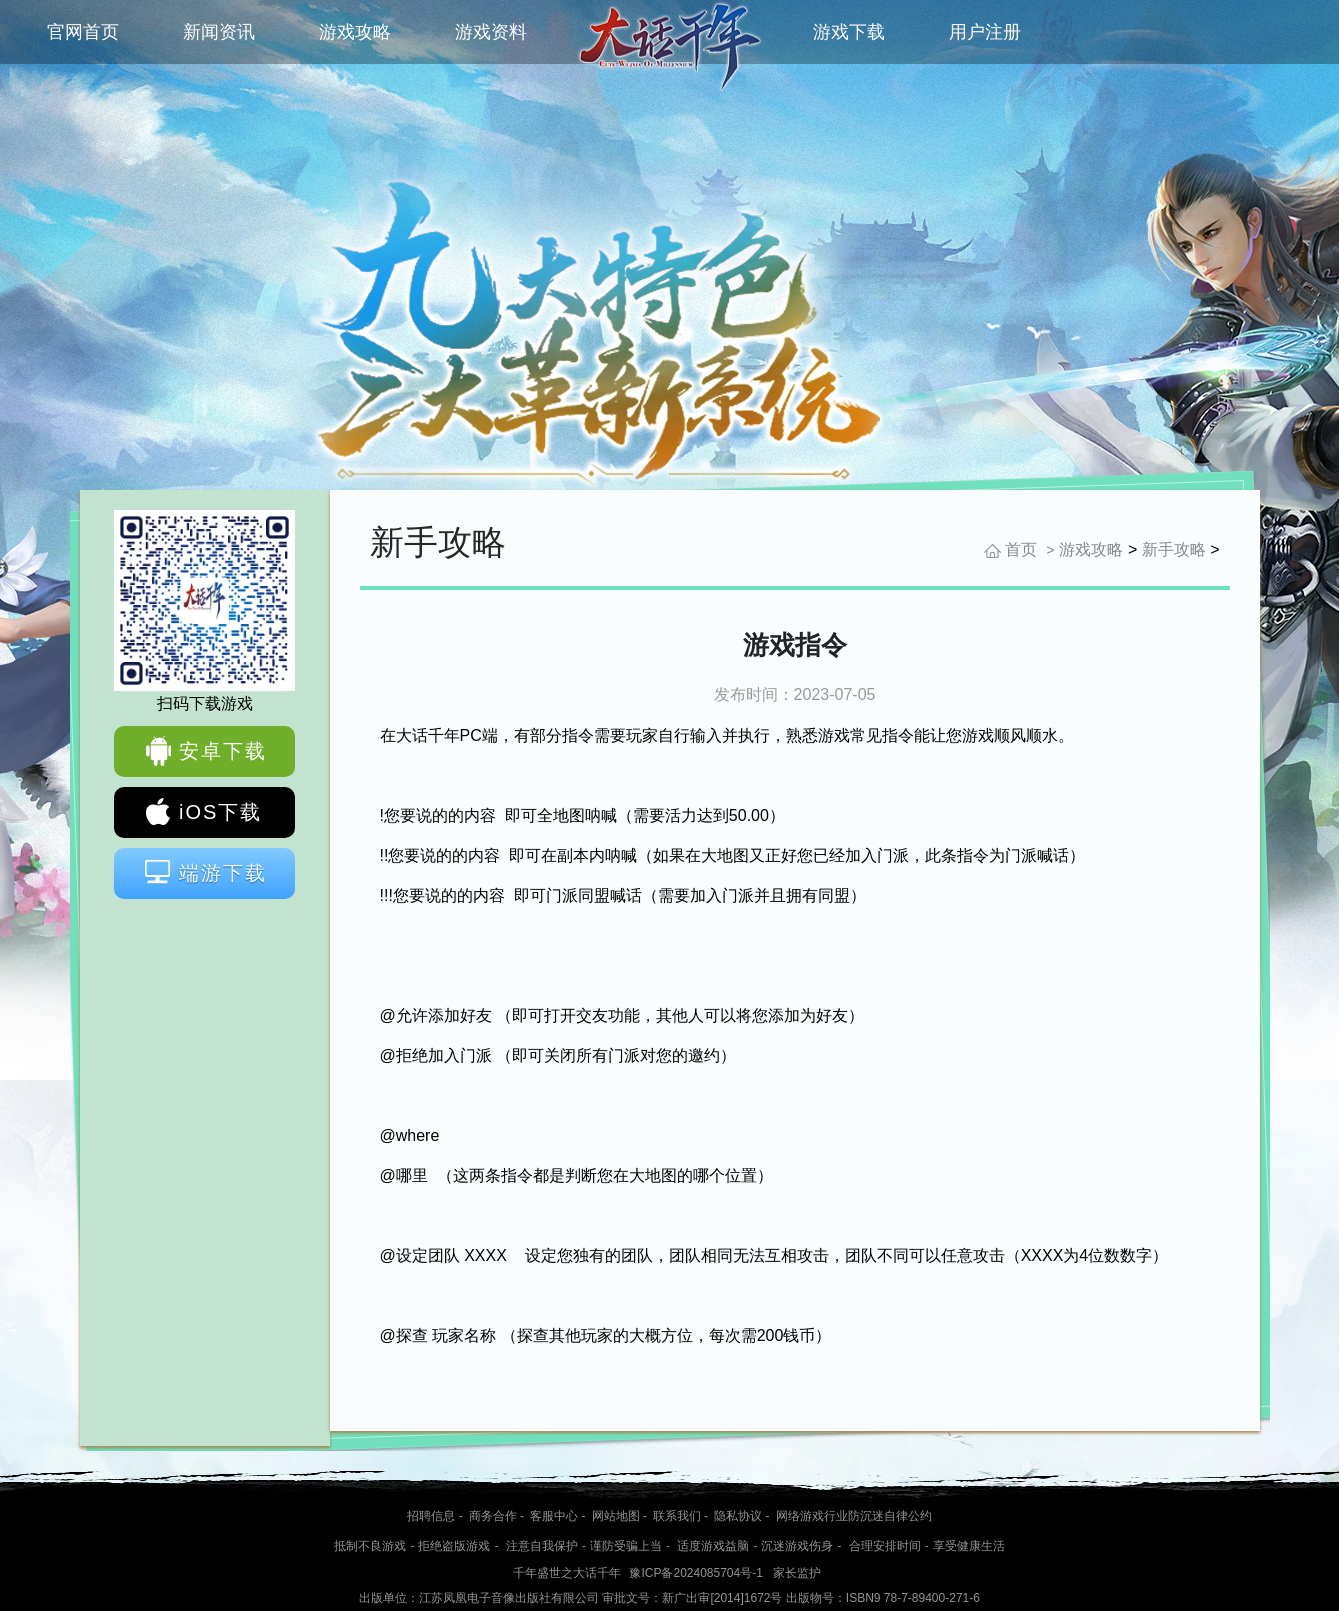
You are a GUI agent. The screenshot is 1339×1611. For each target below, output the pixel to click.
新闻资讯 (219, 32)
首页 (1021, 549)
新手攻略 (1174, 549)
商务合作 (493, 1516)
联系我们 (677, 1516)
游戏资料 (491, 32)
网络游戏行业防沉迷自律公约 (854, 1516)
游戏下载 (849, 32)
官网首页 (83, 32)
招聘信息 (431, 1516)
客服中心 (554, 1516)
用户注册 (985, 32)
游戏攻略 (355, 32)
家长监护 (797, 1573)
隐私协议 (738, 1516)
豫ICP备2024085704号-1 (695, 1573)
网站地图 (616, 1516)
